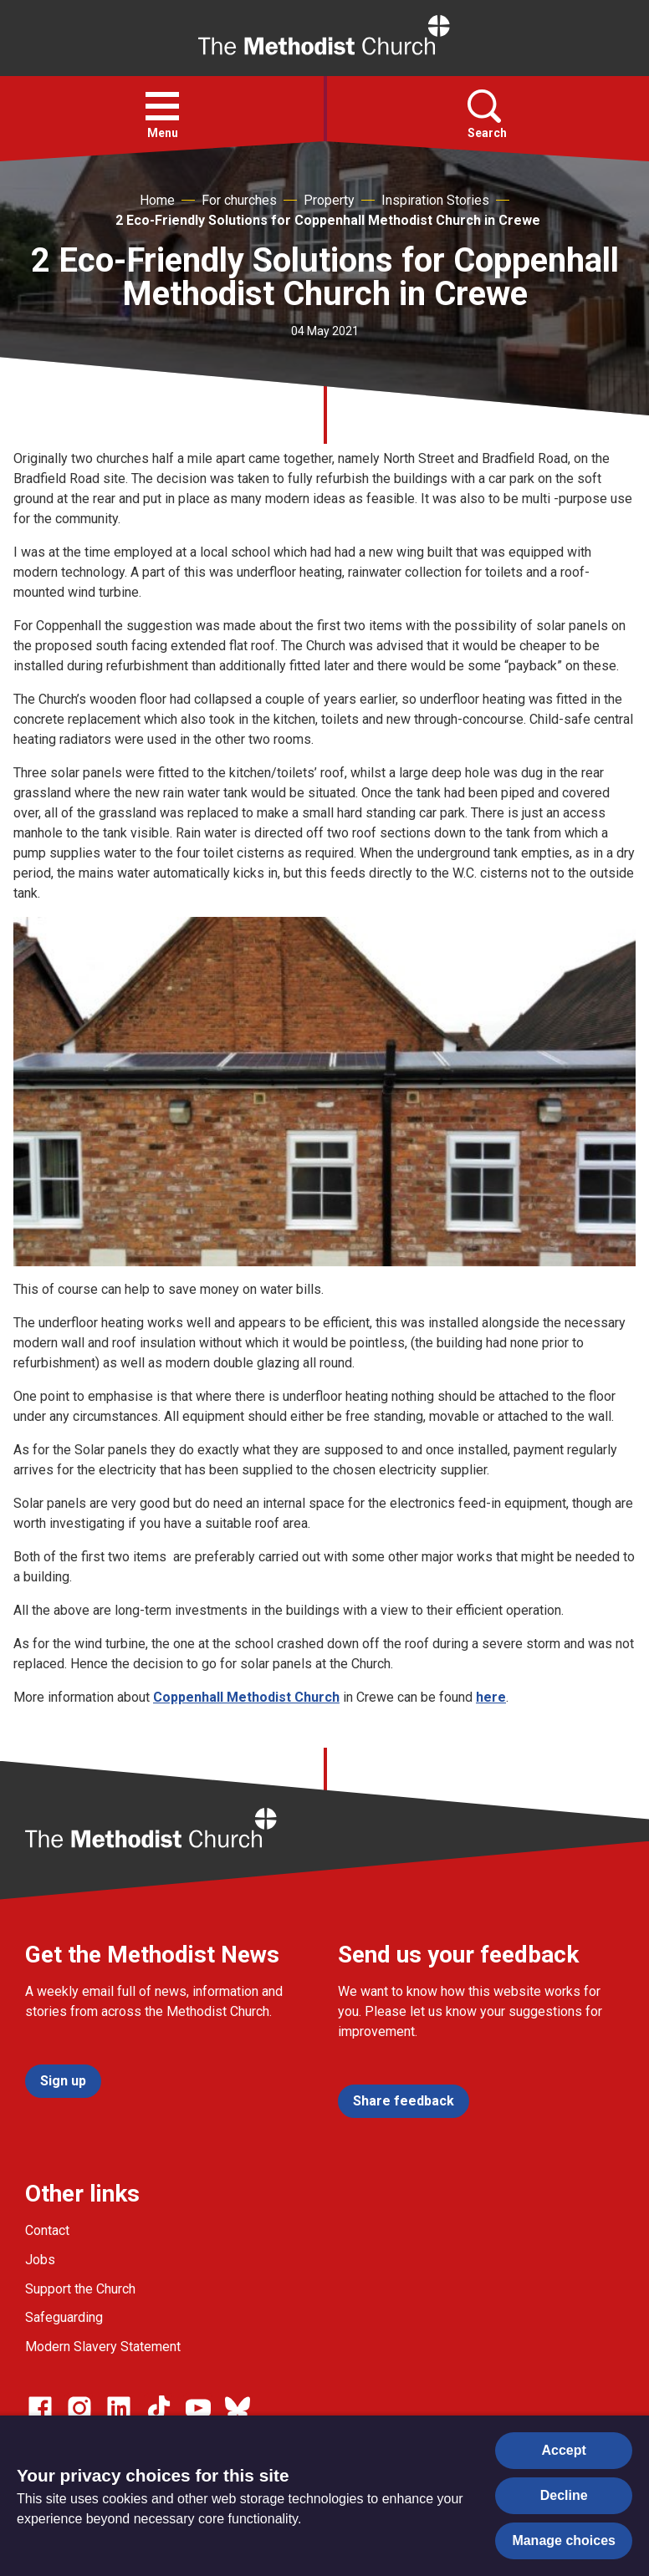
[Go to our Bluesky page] (237, 2408)
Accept (564, 2450)
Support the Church (80, 2289)
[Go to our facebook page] (40, 2408)
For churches (239, 200)
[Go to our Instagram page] (79, 2408)
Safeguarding (64, 2317)
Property (329, 200)
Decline (564, 2495)
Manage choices (564, 2540)
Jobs (40, 2260)
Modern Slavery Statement (103, 2347)
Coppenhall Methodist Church (246, 1697)
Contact (47, 2230)
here (491, 1697)
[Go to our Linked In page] (119, 2408)
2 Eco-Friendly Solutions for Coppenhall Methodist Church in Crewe (327, 220)
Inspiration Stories (435, 200)
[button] (162, 106)
